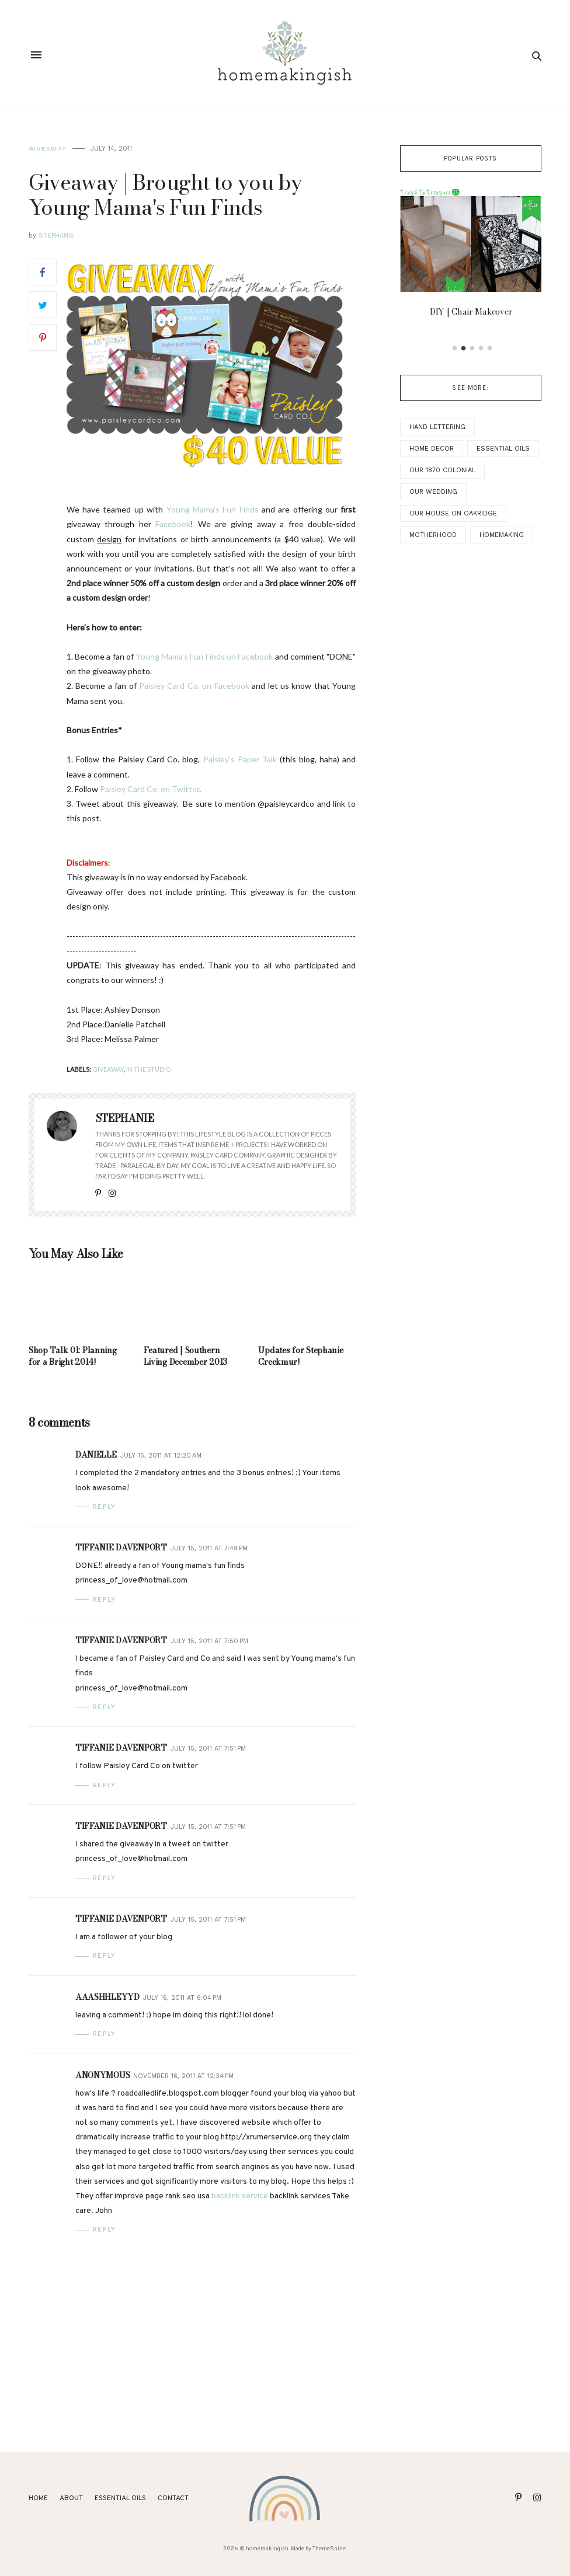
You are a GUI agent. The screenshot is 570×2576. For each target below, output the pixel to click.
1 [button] (454, 348)
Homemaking (501, 535)
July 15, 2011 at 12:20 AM (160, 1455)
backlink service (239, 2196)
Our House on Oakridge (453, 513)
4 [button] (480, 348)
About (71, 2498)
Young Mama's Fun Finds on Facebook (204, 656)
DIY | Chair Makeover (470, 311)
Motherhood (433, 535)
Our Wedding (433, 492)
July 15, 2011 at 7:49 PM (209, 1548)
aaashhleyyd (107, 1997)
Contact (173, 2498)
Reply (104, 1507)
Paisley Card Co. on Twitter (149, 789)
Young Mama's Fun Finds (212, 509)
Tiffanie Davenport (121, 1547)
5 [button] (489, 348)
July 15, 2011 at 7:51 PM (208, 1748)
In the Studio (148, 1069)
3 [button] (472, 348)
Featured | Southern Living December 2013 (185, 1356)
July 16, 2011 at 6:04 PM (182, 1998)
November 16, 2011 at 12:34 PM (183, 2076)
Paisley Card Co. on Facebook (194, 686)
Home (38, 2498)
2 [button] (463, 348)
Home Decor (431, 448)
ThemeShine (329, 2549)
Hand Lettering (437, 427)
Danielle (96, 1454)
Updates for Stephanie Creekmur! (300, 1356)
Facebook (172, 524)
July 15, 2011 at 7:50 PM (209, 1641)
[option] (471, 256)
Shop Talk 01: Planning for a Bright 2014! (73, 1356)
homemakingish (267, 2549)
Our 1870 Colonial (442, 470)
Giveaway (48, 148)
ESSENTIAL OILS (120, 2498)
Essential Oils (503, 448)
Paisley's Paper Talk (240, 759)
